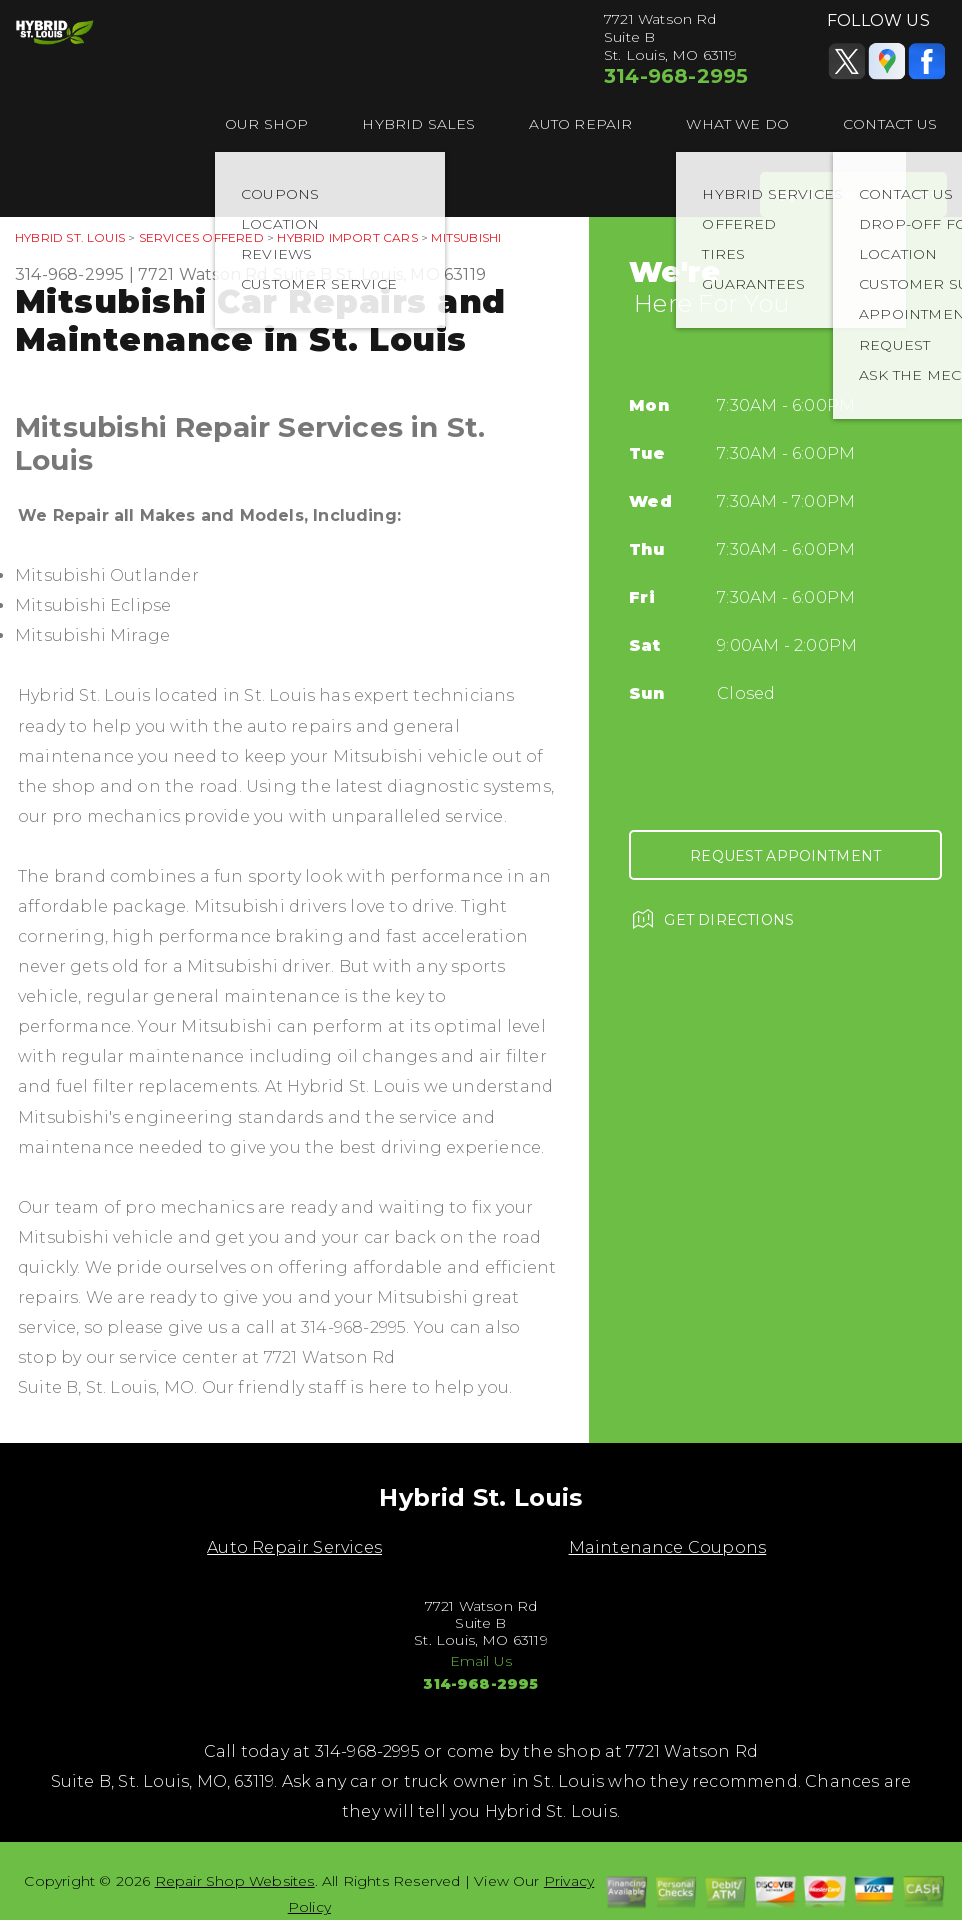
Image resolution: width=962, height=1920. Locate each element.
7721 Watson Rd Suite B (235, 274)
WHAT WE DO (737, 124)
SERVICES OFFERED (201, 237)
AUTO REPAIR (580, 124)
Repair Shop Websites (235, 1881)
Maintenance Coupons (668, 1547)
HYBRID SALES (418, 124)
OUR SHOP (267, 124)
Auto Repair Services (294, 1547)
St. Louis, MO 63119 (411, 274)
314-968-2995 (676, 76)
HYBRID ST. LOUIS (70, 237)
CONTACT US (890, 124)
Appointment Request (853, 194)
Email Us (481, 1661)
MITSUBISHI (466, 237)
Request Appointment (785, 856)
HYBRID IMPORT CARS (347, 237)
